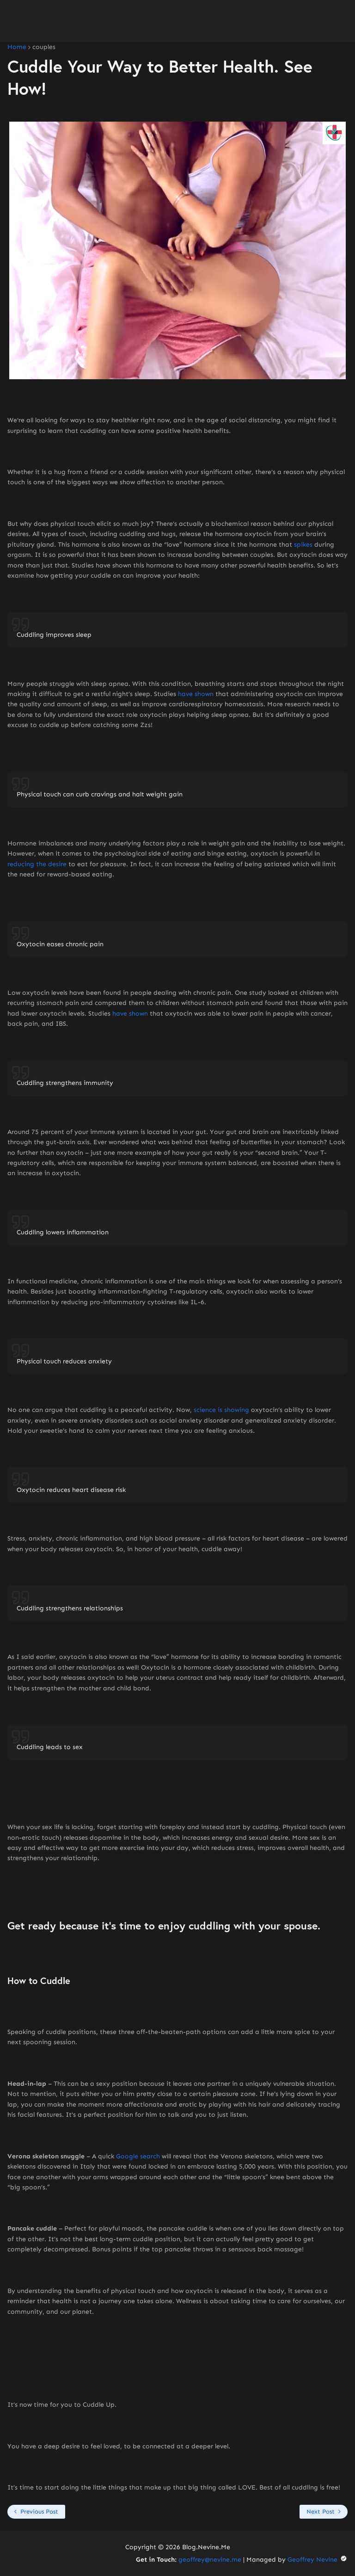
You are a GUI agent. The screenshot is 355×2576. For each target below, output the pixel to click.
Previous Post (39, 2511)
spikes (303, 544)
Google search (138, 2156)
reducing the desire (37, 864)
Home (16, 47)
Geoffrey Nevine (318, 2560)
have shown (196, 694)
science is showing (221, 1410)
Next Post (320, 2511)
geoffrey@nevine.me (209, 2560)
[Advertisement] (177, 21)
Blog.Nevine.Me (206, 2547)
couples (43, 47)
